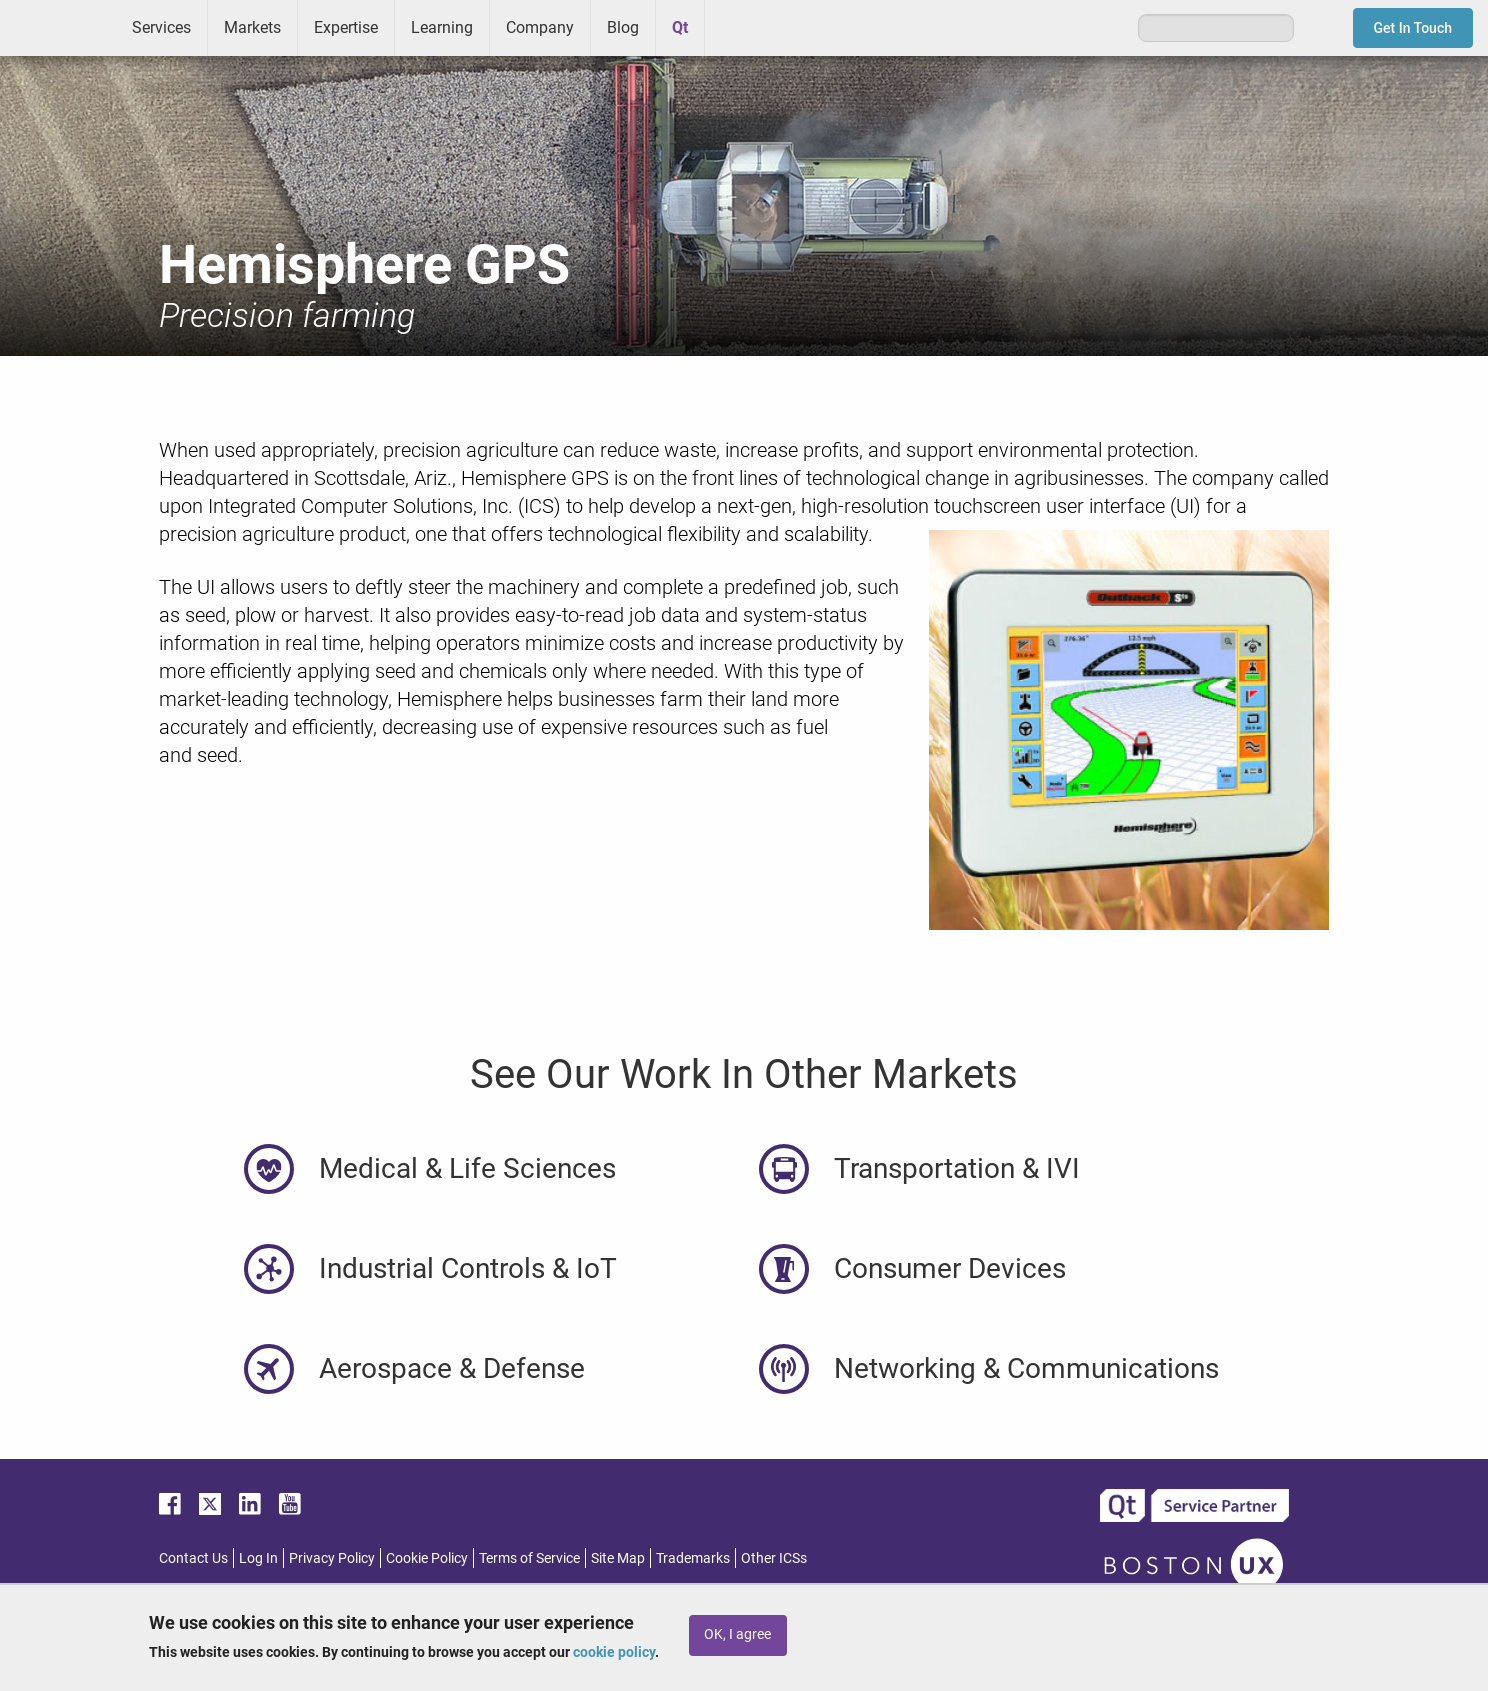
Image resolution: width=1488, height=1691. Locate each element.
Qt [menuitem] (680, 27)
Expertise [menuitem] (346, 27)
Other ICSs (774, 1558)
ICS (58, 28)
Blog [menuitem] (623, 27)
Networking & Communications (1026, 1368)
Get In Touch (1413, 28)
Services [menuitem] (161, 27)
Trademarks (693, 1558)
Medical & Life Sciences (467, 1168)
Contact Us (193, 1558)
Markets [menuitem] (252, 27)
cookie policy (614, 1652)
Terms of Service (529, 1558)
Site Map (618, 1558)
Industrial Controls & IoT (468, 1268)
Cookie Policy (427, 1558)
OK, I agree (737, 1634)
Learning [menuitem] (442, 27)
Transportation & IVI (957, 1168)
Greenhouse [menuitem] (734, 27)
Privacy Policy (332, 1558)
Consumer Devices (950, 1268)
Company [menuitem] (540, 27)
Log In (258, 1558)
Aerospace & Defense (452, 1368)
